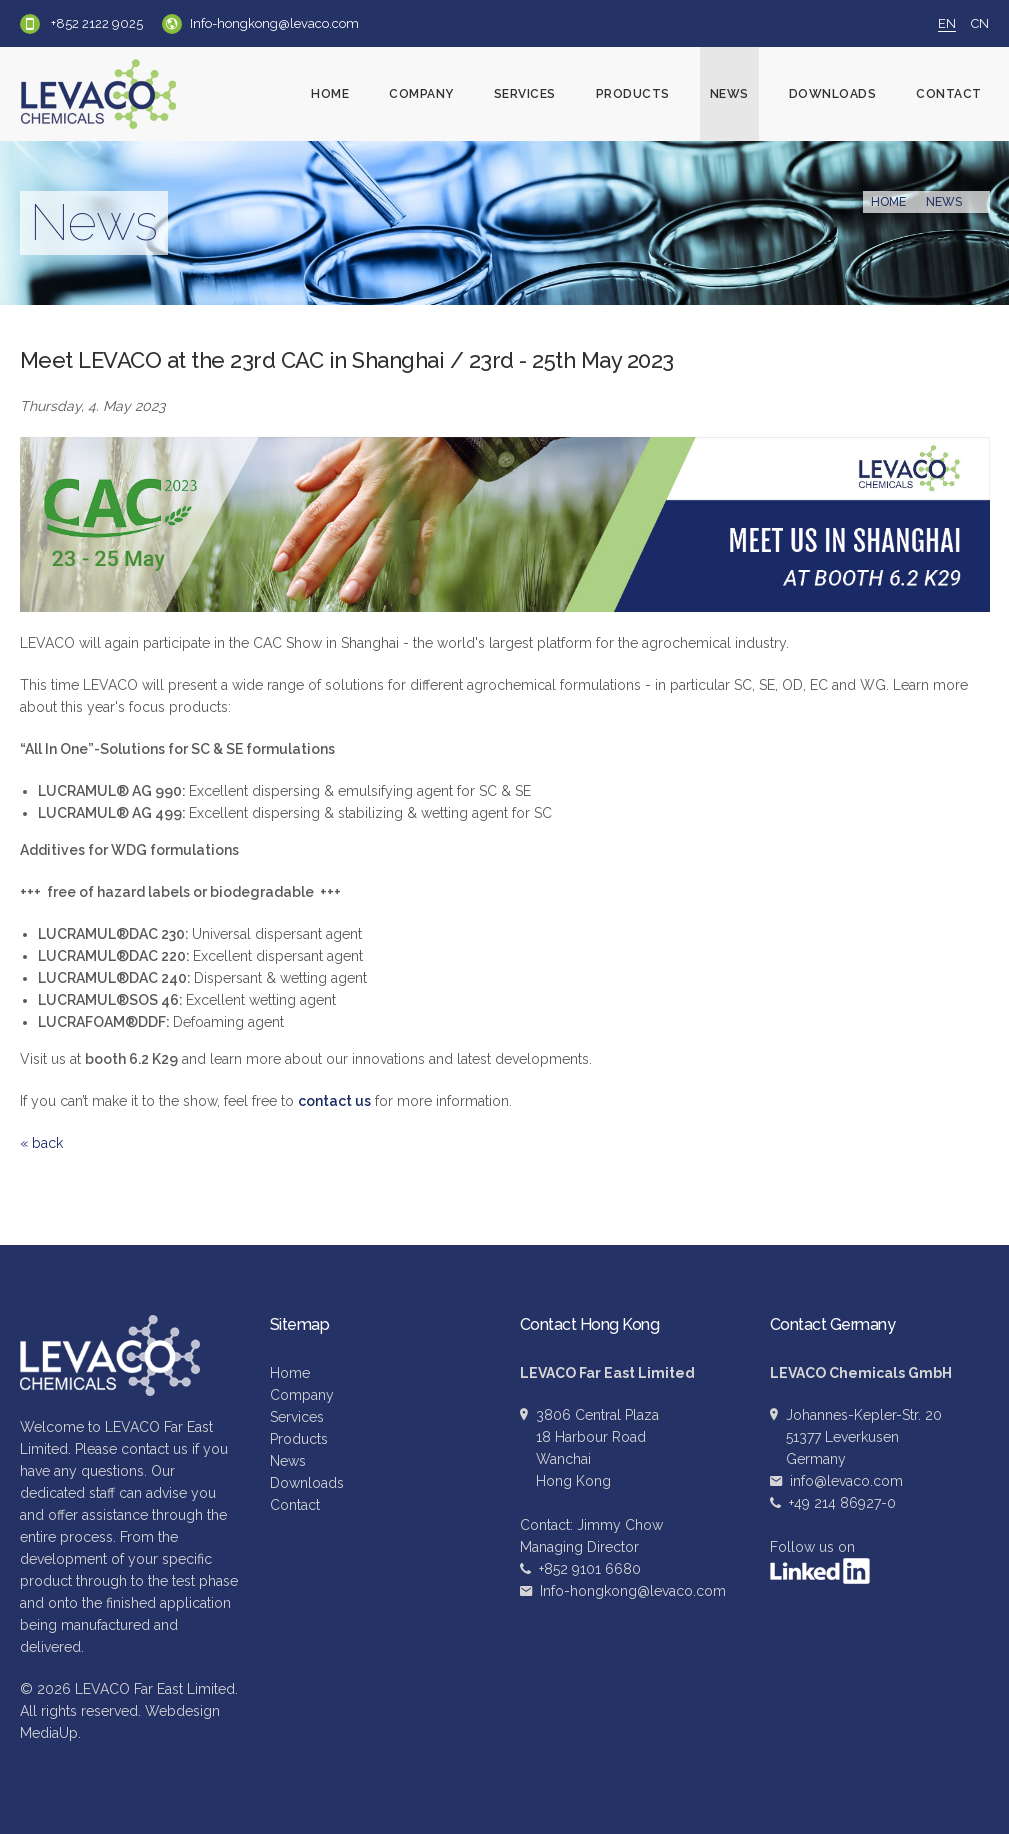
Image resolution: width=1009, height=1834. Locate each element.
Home (330, 94)
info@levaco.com (846, 1481)
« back (41, 1143)
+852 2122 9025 (95, 23)
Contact (949, 94)
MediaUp (49, 1733)
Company (421, 94)
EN (947, 23)
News (729, 94)
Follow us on (820, 1561)
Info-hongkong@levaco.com (274, 23)
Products (633, 94)
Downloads (833, 94)
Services (525, 94)
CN (980, 23)
